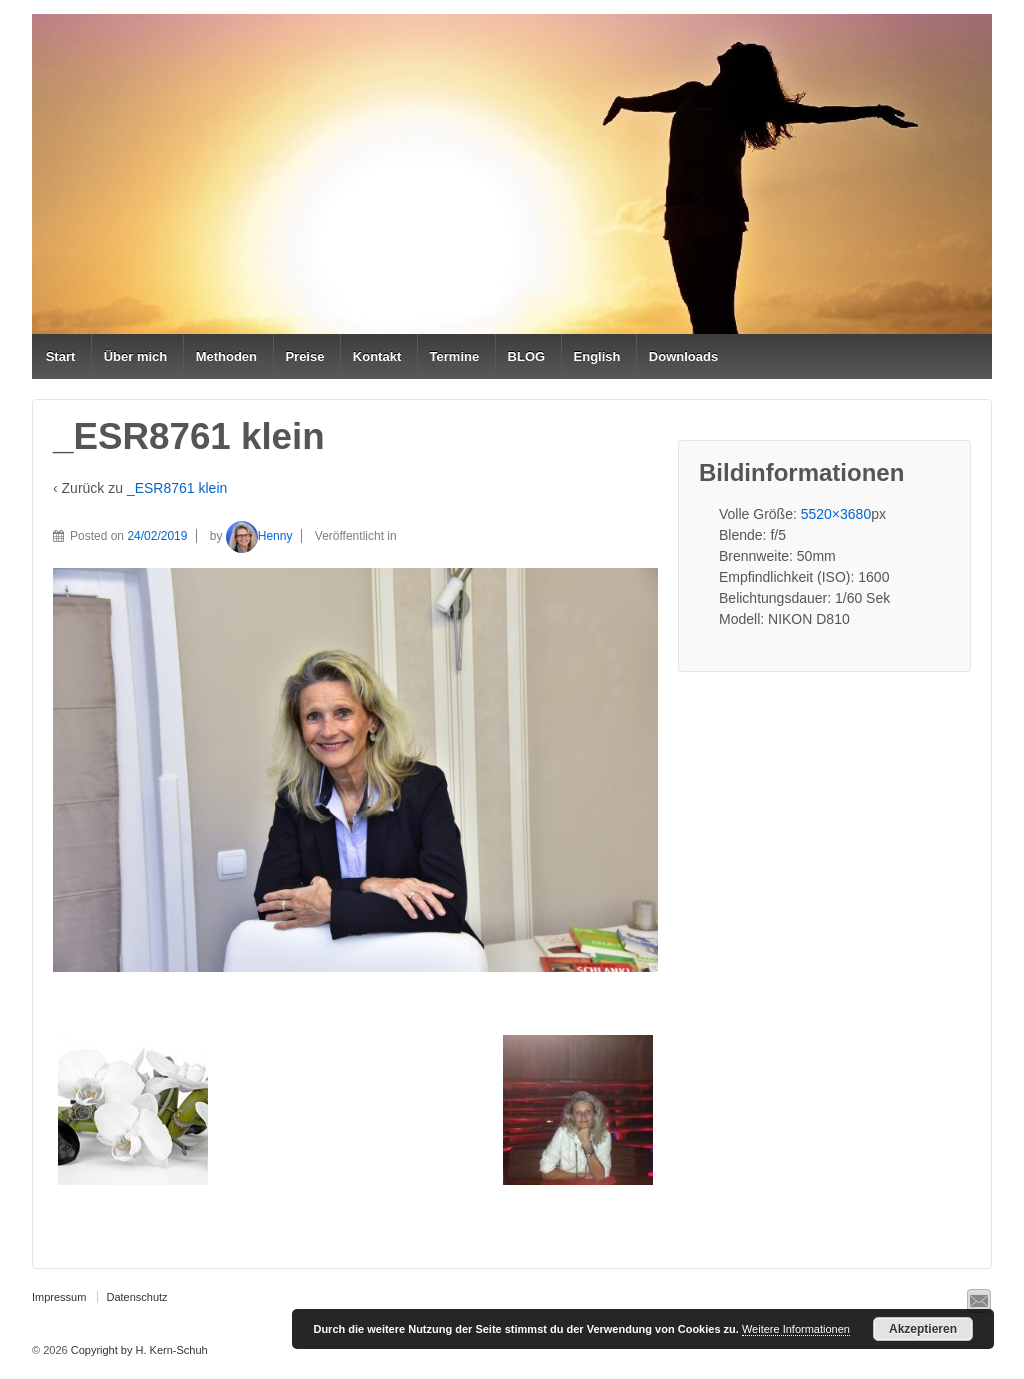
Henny (259, 536)
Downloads (683, 356)
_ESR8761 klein (177, 488)
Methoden (226, 356)
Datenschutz (136, 1297)
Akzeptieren (923, 1329)
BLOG (527, 356)
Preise (304, 356)
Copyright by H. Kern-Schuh (138, 1350)
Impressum (59, 1297)
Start (61, 356)
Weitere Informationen (796, 1329)
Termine (455, 356)
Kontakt (377, 356)
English (597, 356)
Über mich (136, 356)
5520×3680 (836, 514)
